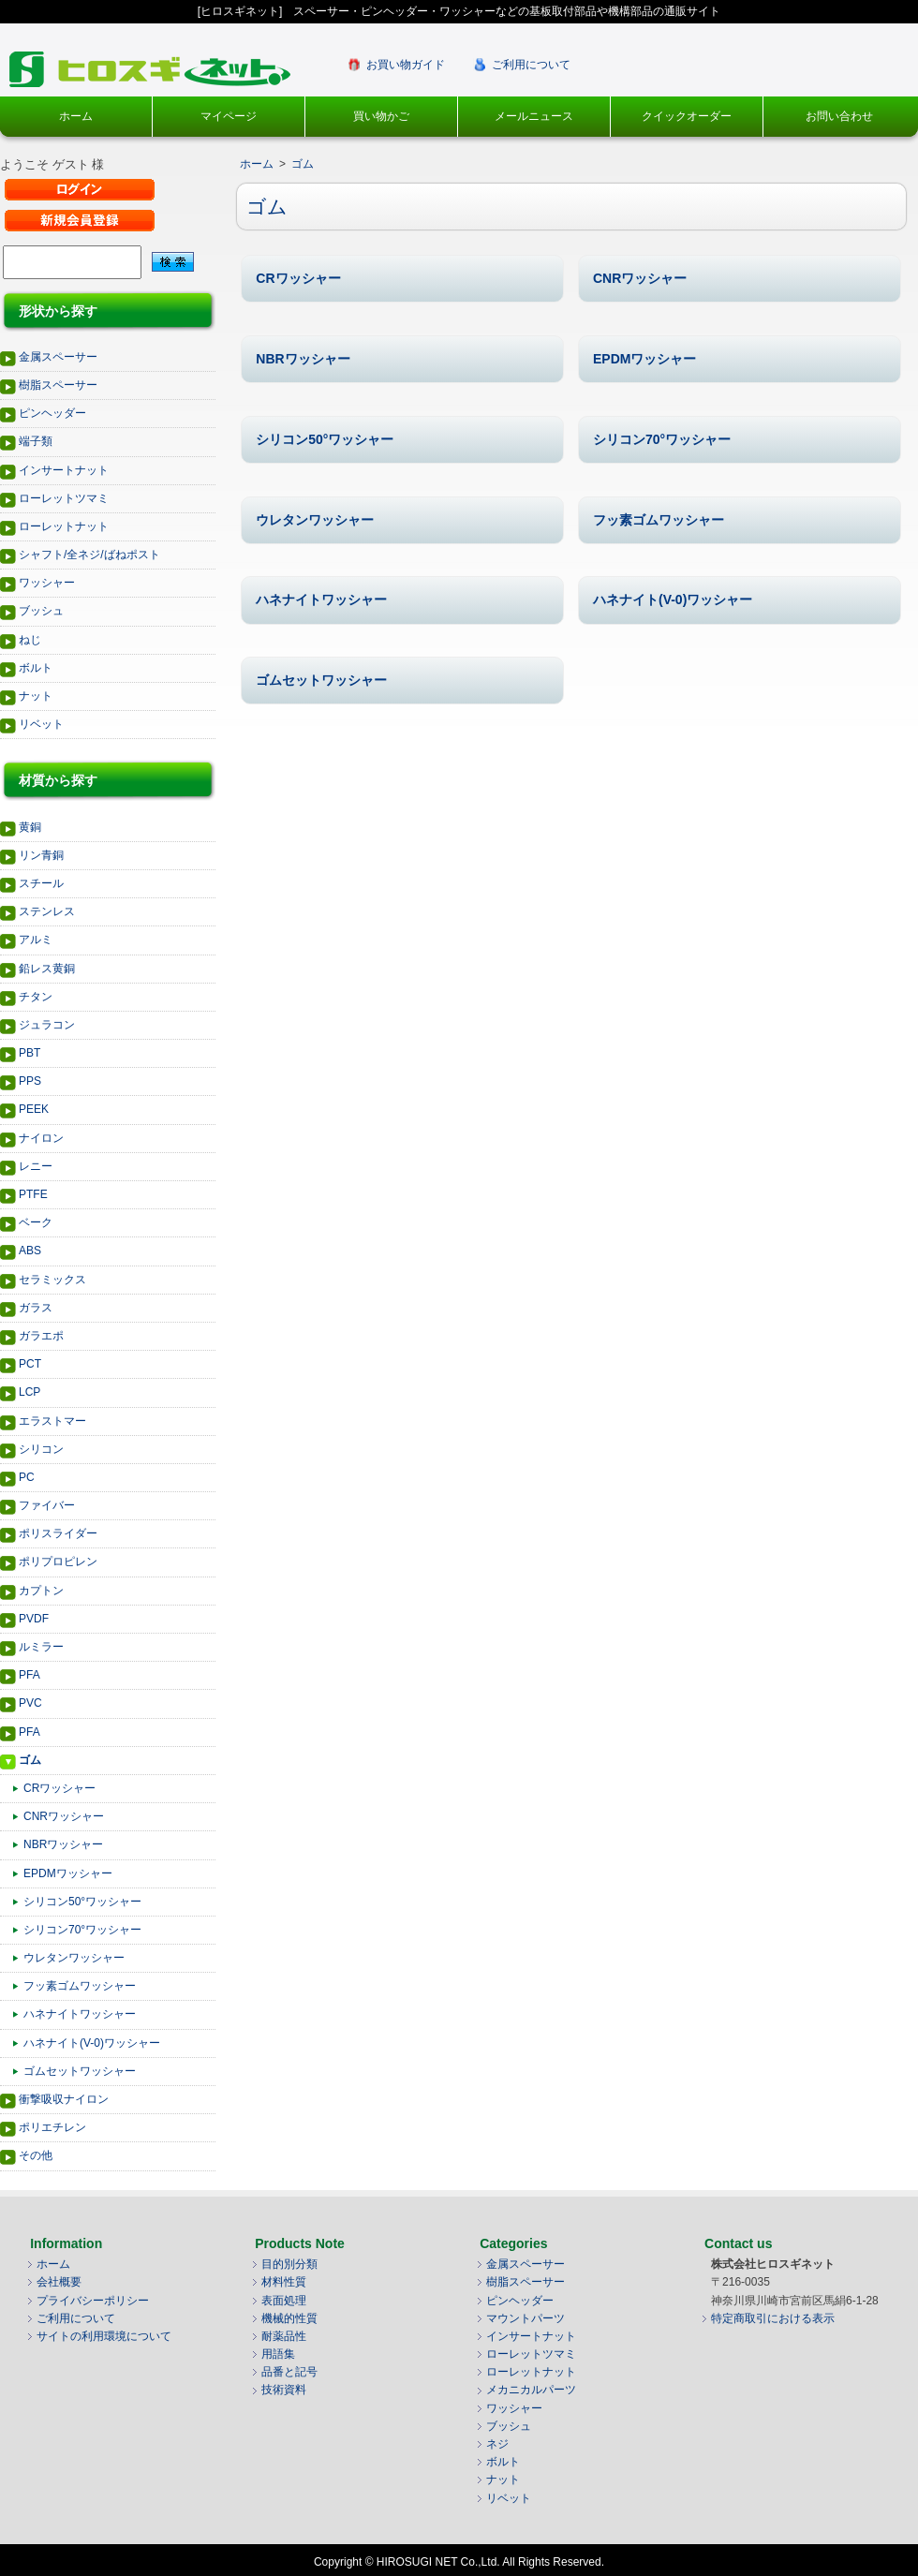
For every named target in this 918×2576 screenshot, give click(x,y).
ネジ (497, 2443)
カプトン (41, 1590)
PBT (29, 1052)
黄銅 (30, 827)
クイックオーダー (687, 116)
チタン (35, 996)
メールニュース (534, 116)
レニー (35, 1166)
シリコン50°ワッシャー (82, 1901)
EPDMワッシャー (67, 1873)
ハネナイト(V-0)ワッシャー (91, 2043)
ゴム (30, 1760)
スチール (41, 883)
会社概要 (59, 2281)
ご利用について (531, 64)
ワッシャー (47, 582)
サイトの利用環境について (104, 2336)
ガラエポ (41, 1335)
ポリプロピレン (58, 1561)
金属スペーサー (58, 356)
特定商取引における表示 (773, 2318)
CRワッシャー (59, 1788)
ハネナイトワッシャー (79, 2014)
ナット (35, 696)
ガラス (35, 1307)
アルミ (35, 939)
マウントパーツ (525, 2318)
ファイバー (47, 1505)
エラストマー (52, 1421)
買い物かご (381, 116)
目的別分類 (289, 2264)
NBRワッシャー (63, 1844)
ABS (30, 1250)
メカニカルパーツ (531, 2389)
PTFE (33, 1194)
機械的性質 (289, 2318)
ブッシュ (41, 610)
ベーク (35, 1222)
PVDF (34, 1618)
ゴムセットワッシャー (79, 2071)
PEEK (34, 1109)
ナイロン (41, 1138)
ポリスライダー (58, 1533)
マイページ (228, 116)
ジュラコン (47, 1024)
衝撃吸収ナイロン (64, 2099)
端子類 (35, 441)
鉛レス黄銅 (47, 968)
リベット (41, 724)
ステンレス (47, 911)
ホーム (76, 116)
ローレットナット (64, 526)
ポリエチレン (52, 2127)
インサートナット (64, 470)
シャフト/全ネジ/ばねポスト (89, 554)
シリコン (41, 1449)
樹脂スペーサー (58, 385)
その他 (35, 2155)
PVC (30, 1703)
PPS (30, 1081)
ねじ (30, 639)
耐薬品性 (283, 2336)
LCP (29, 1392)
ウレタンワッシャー (74, 1957)
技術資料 (283, 2389)
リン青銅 (41, 855)
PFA (29, 1674)
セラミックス (52, 1279)
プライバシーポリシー (93, 2300)
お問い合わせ (839, 116)
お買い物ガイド (405, 64)
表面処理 (283, 2300)
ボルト (35, 667)
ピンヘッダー (52, 413)
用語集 (278, 2354)
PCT (30, 1363)
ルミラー (41, 1646)
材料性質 (283, 2281)
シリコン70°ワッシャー (82, 1929)
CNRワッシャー (63, 1816)
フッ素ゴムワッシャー (79, 1985)
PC (27, 1477)
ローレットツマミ (64, 498)
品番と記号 (289, 2371)
